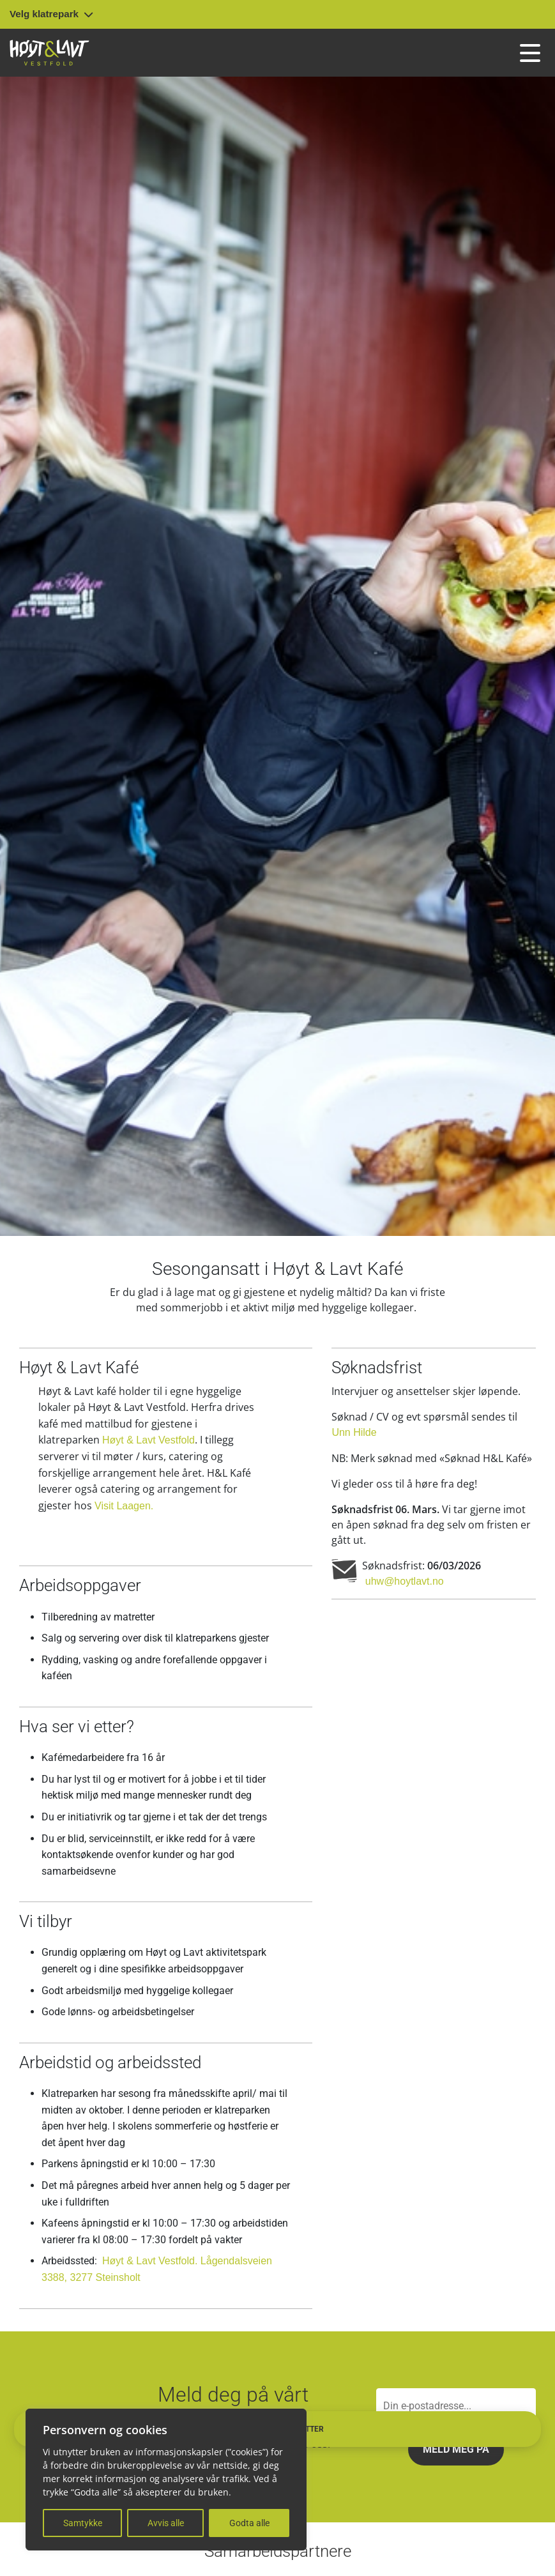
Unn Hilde (353, 1432)
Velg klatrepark (51, 13)
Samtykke (82, 2523)
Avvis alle (166, 2523)
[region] (166, 2479)
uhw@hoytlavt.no (402, 1581)
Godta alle (249, 2523)
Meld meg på (456, 2449)
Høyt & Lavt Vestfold (148, 1440)
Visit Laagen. (124, 1505)
